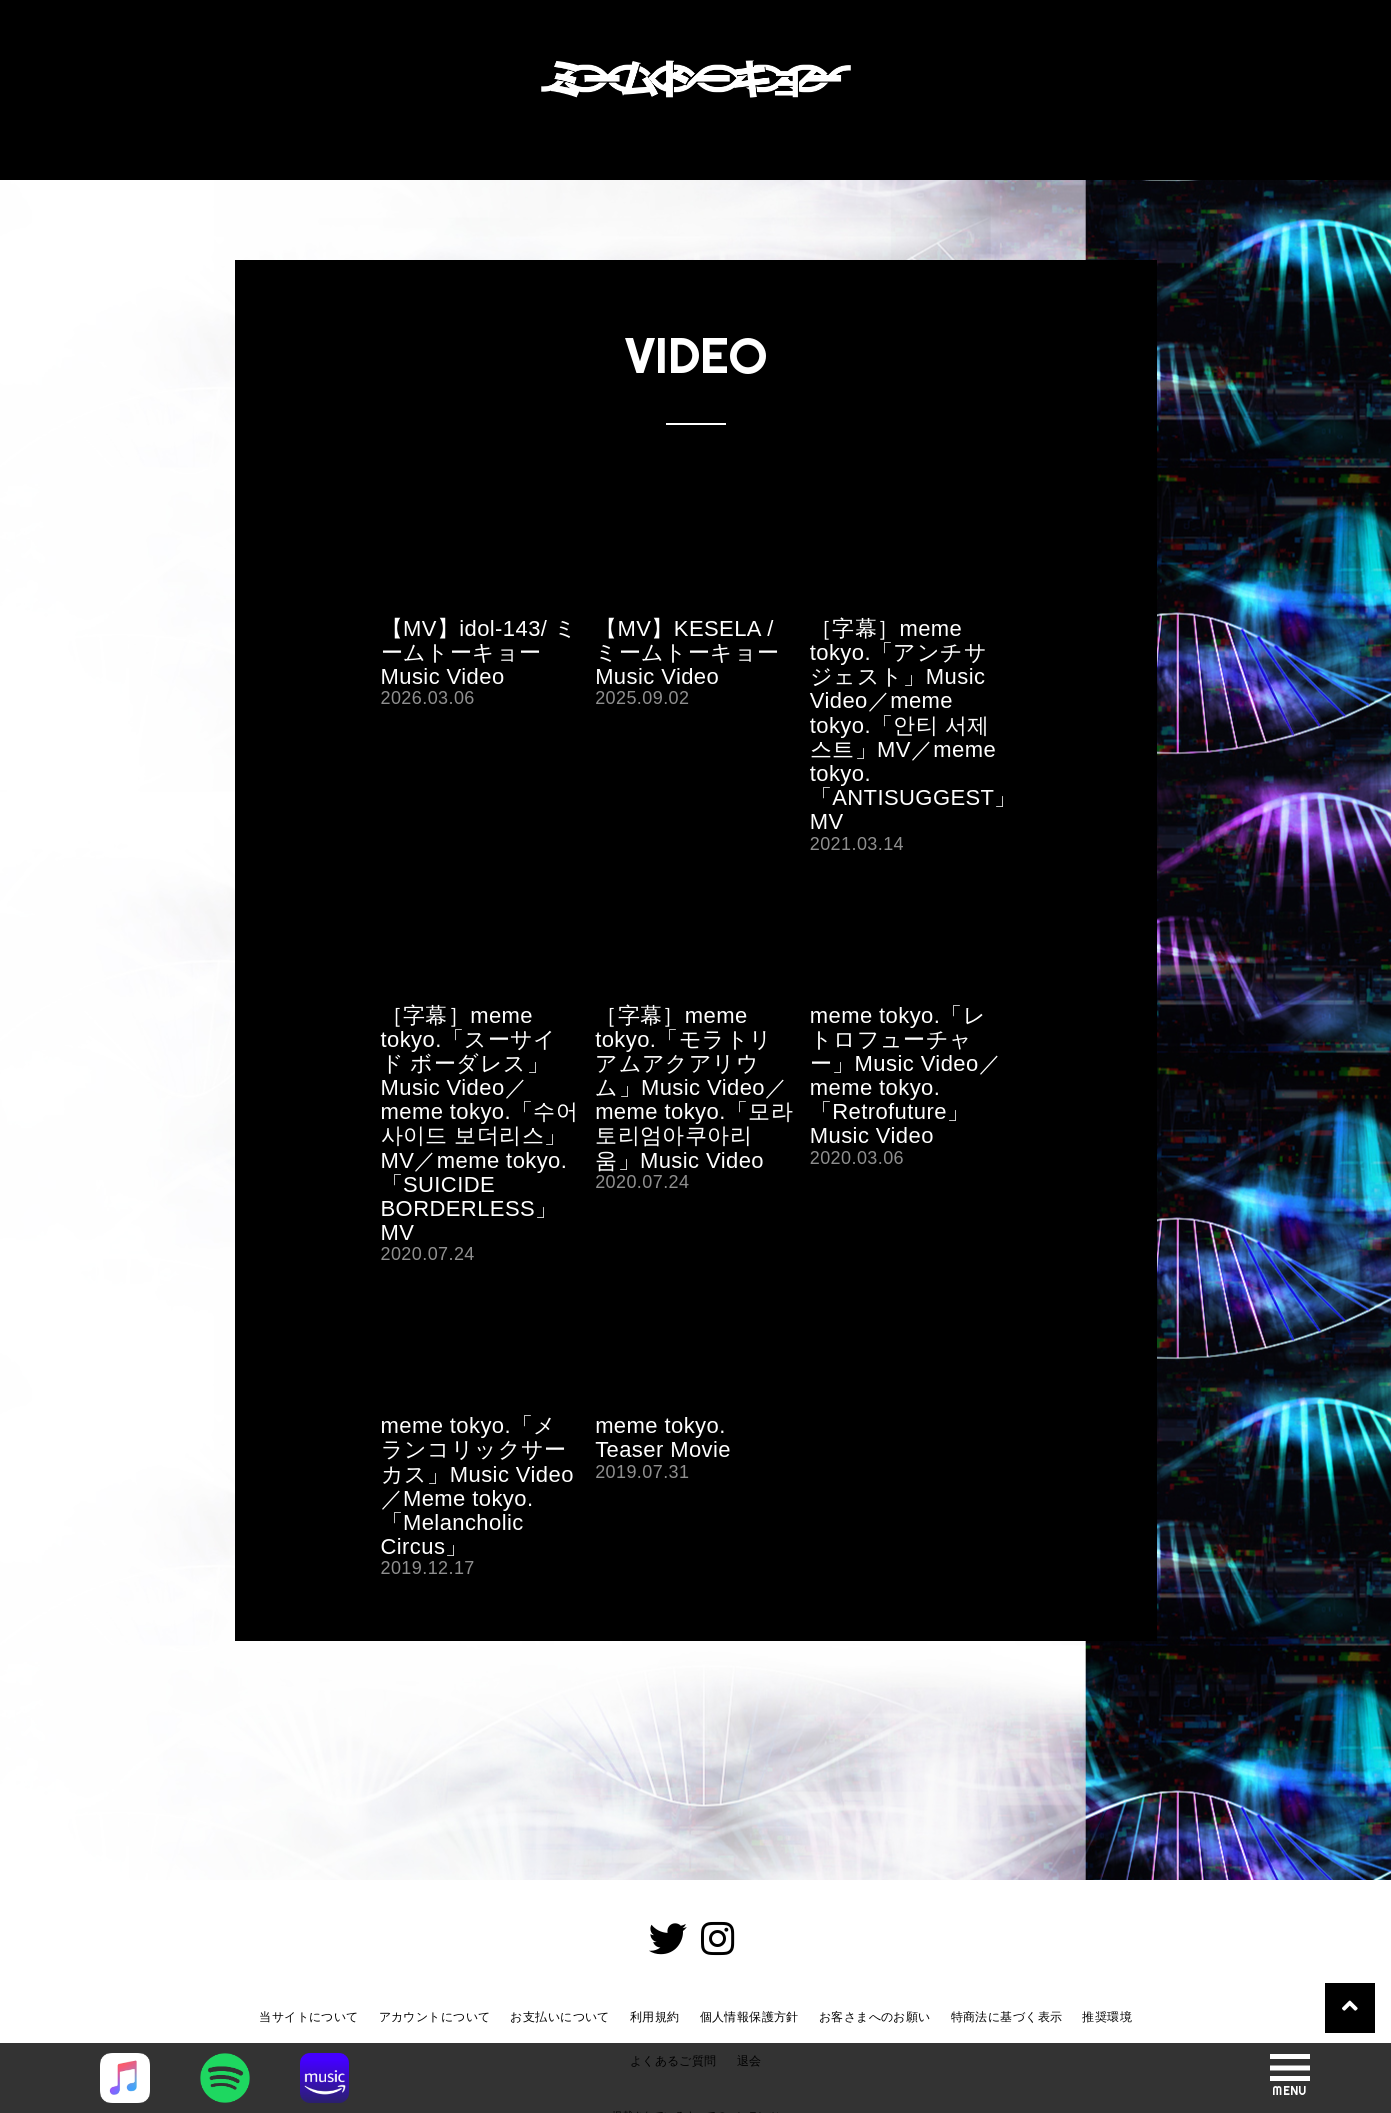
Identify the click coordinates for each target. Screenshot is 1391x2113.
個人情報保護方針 (749, 2017)
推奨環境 (1107, 2017)
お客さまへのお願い (875, 2017)
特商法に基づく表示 (1007, 2017)
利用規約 (655, 2017)
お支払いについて (559, 2017)
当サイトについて (308, 2017)
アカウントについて (435, 2017)
